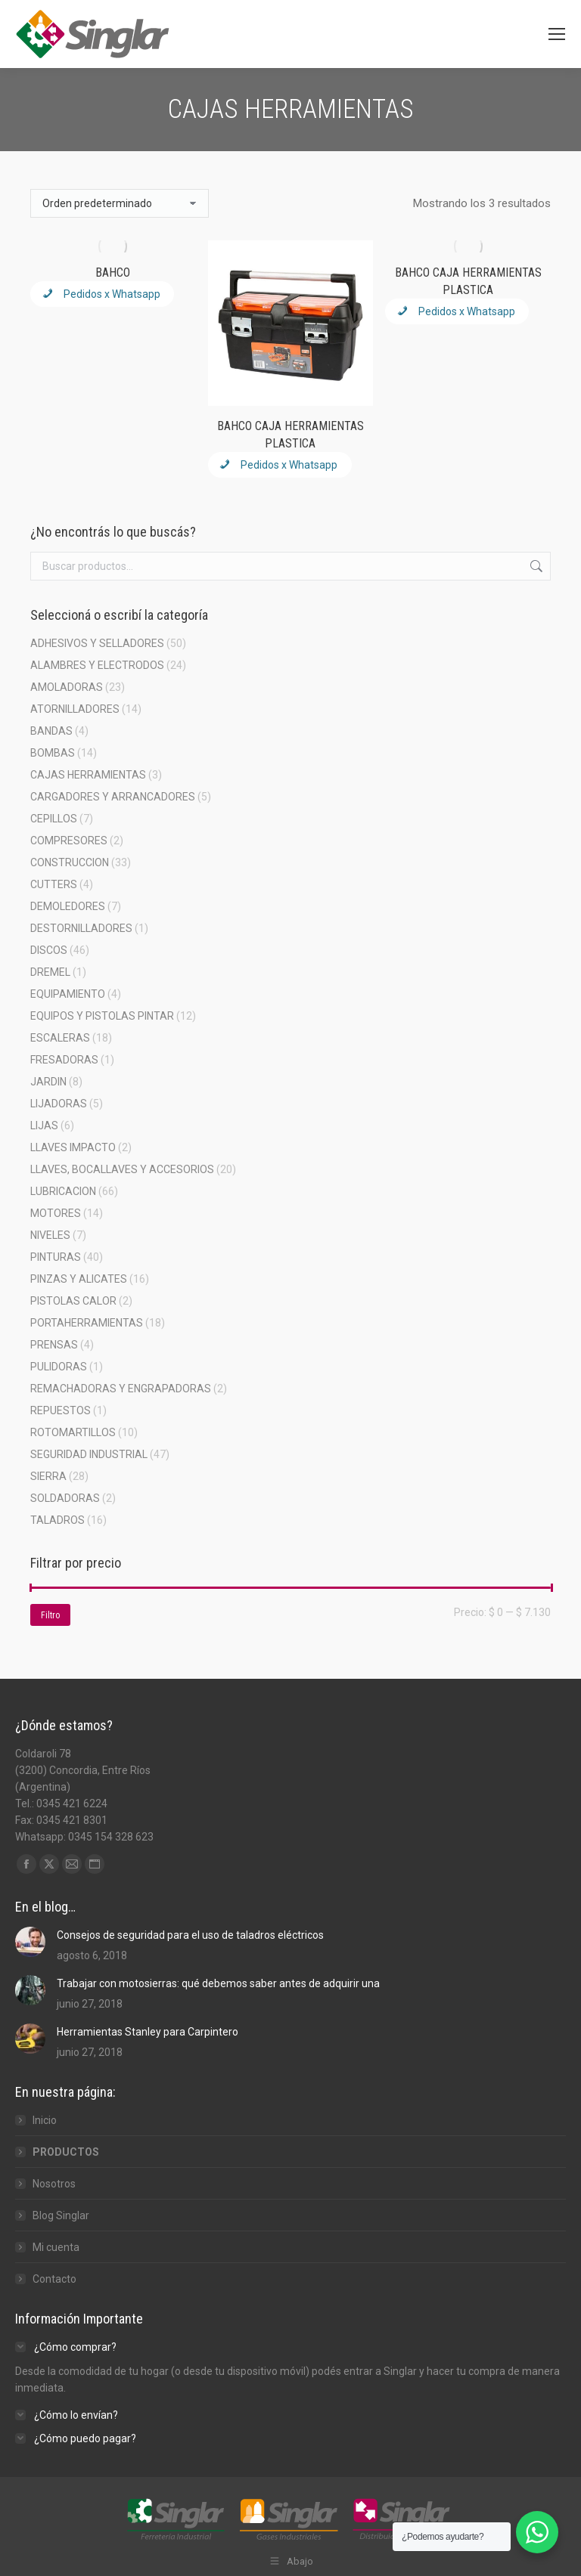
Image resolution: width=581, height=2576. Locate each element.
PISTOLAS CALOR (73, 1301)
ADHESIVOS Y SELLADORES (97, 643)
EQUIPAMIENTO (67, 994)
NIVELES (50, 1235)
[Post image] (30, 1942)
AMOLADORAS (66, 687)
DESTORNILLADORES (81, 928)
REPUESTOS (60, 1410)
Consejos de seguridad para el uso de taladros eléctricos (190, 1935)
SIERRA (48, 1476)
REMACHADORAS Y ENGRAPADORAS (120, 1388)
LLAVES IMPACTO (73, 1147)
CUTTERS (53, 884)
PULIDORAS (58, 1367)
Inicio (45, 2120)
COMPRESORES (68, 840)
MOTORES (55, 1213)
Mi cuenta (56, 2247)
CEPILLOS (53, 819)
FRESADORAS (64, 1060)
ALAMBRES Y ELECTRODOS (97, 665)
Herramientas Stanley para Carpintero (147, 2032)
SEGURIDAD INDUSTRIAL (89, 1454)
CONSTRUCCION (69, 862)
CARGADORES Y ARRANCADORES (112, 797)
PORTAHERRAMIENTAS (86, 1323)
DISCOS (48, 950)
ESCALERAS (60, 1038)
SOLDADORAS (65, 1498)
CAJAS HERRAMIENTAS (88, 775)
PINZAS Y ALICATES (78, 1279)
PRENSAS (54, 1345)
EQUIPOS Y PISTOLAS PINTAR (102, 1016)
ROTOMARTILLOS (73, 1432)
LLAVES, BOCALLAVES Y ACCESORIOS (122, 1169)
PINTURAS (55, 1257)
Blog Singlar (61, 2215)
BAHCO (112, 272)
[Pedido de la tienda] (119, 203)
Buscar (534, 566)
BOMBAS (52, 753)
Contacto (54, 2279)
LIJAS (44, 1125)
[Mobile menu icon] (557, 34)
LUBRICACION (63, 1191)
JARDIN (48, 1082)
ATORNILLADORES (75, 709)
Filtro (50, 1615)
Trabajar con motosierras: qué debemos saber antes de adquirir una (218, 1983)
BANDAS (51, 731)
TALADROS (57, 1520)
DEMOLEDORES (67, 906)
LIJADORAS (58, 1104)
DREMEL (50, 972)
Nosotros (54, 2184)
